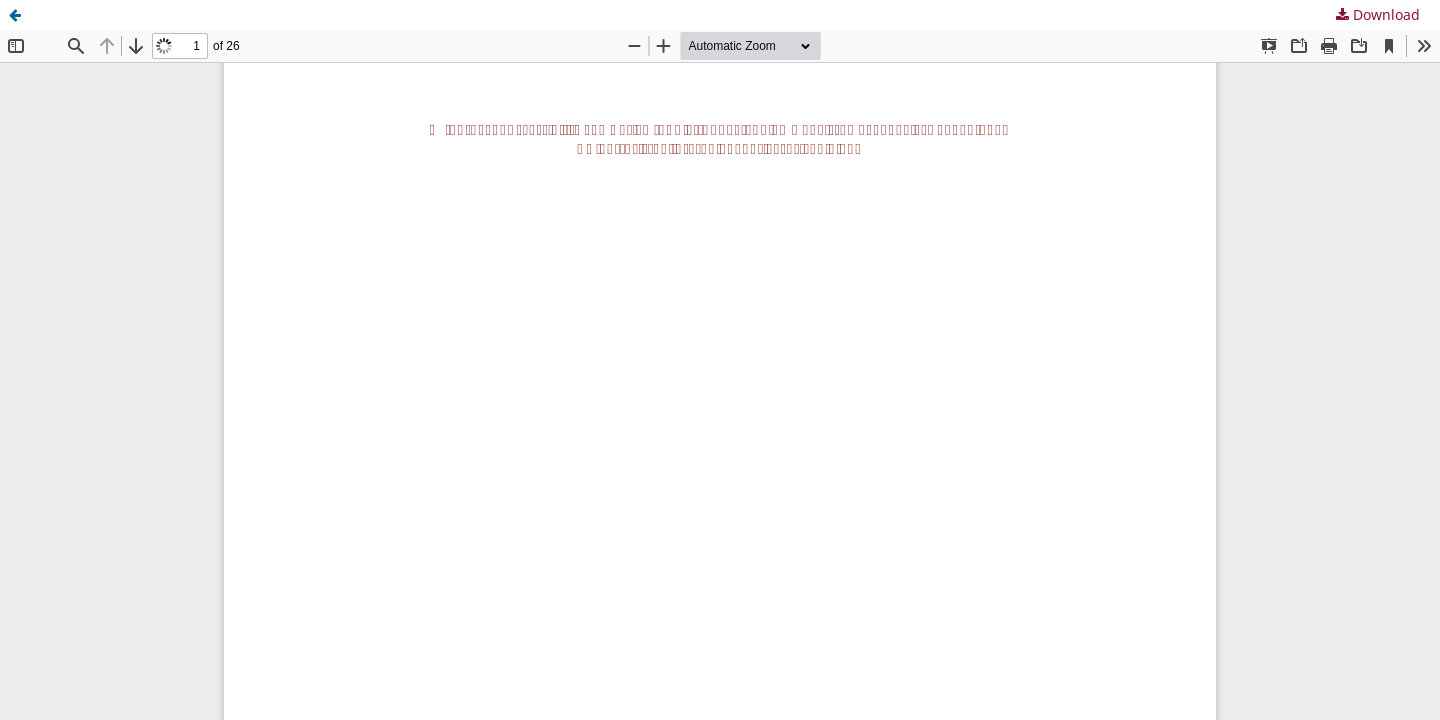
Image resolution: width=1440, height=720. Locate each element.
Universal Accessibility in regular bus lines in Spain (212, 14)
